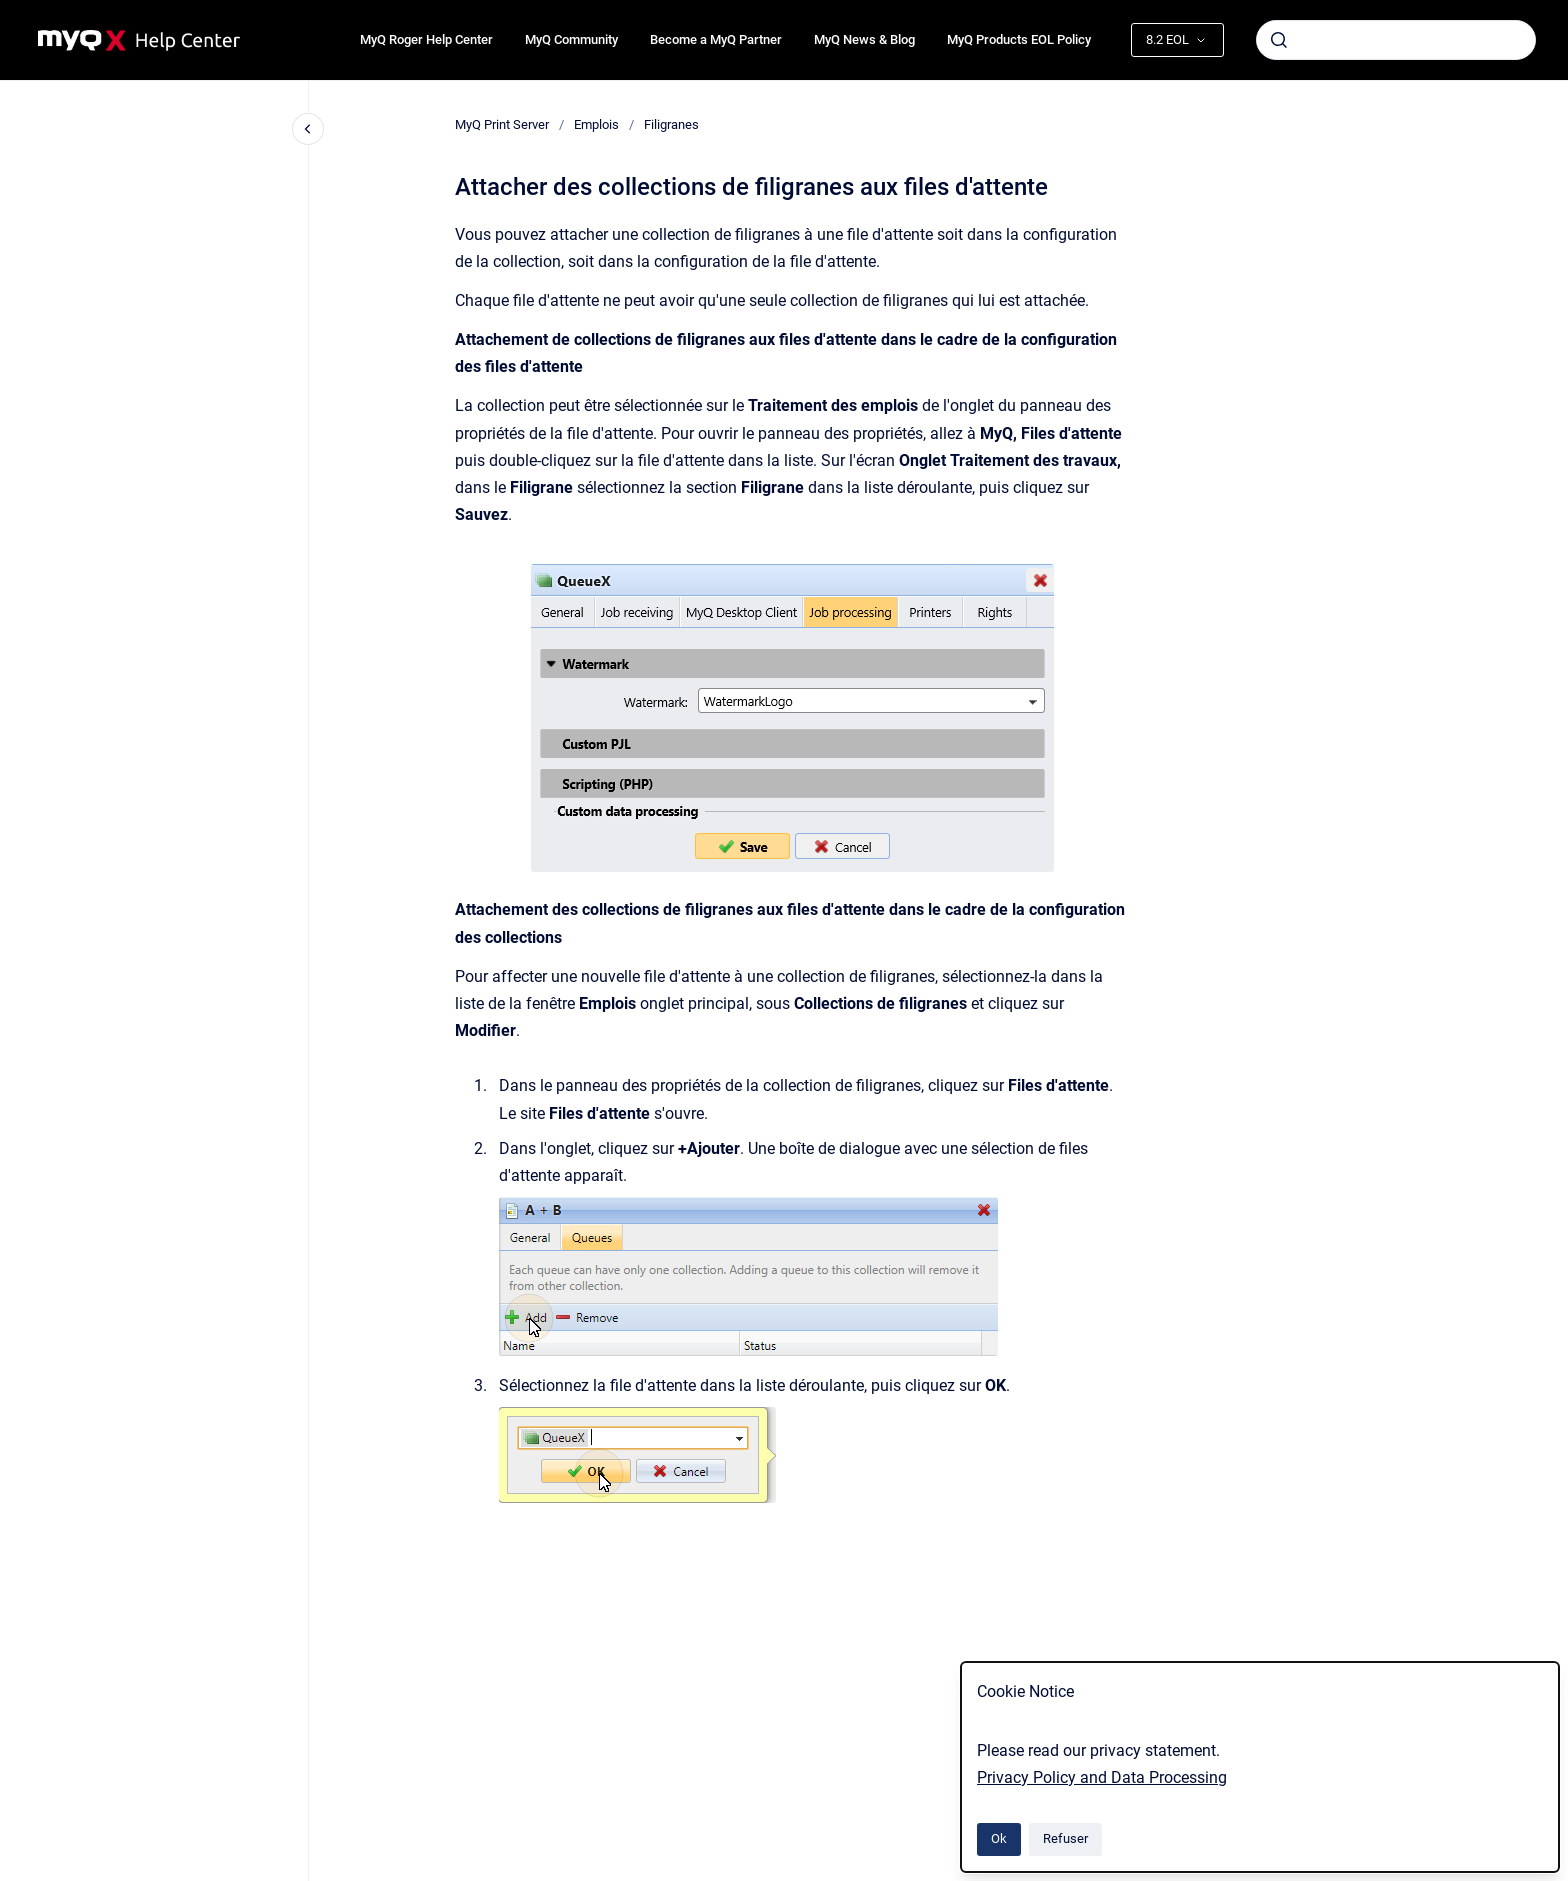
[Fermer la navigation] (308, 129)
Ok (999, 1838)
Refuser (1065, 1838)
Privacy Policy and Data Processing (1102, 1777)
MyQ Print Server (502, 124)
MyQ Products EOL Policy (1019, 39)
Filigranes (671, 124)
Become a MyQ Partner (716, 39)
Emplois (596, 124)
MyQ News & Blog (864, 39)
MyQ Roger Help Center (426, 39)
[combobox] (1396, 40)
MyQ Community (571, 39)
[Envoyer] (1279, 40)
